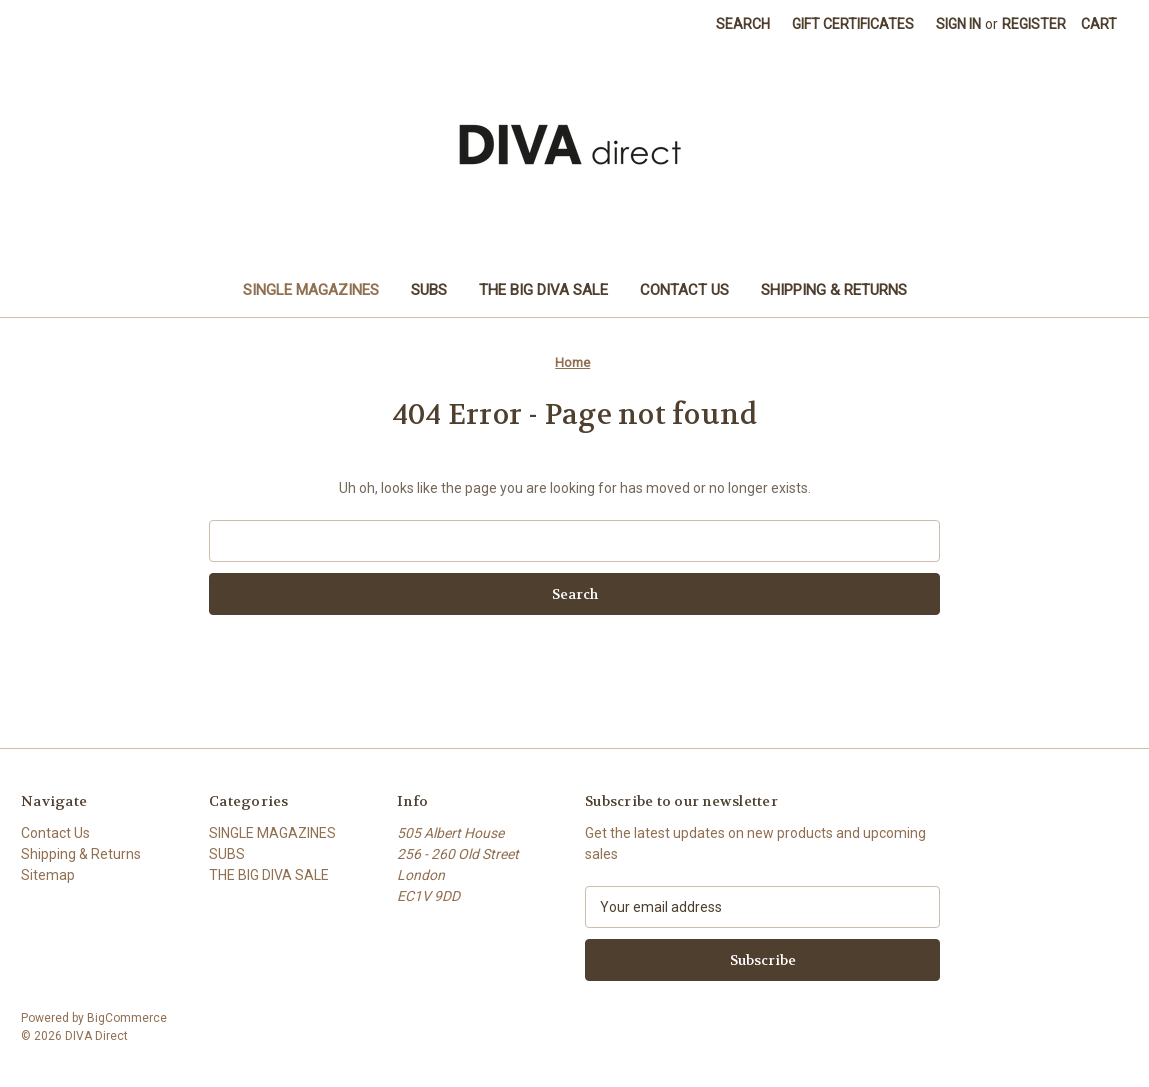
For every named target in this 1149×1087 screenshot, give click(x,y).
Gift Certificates (853, 24)
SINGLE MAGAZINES (311, 290)
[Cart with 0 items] (1099, 24)
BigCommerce (127, 1018)
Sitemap (48, 875)
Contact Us (684, 290)
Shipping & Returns (834, 290)
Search (743, 24)
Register (1034, 24)
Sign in (958, 24)
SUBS (429, 290)
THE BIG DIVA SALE (543, 290)
